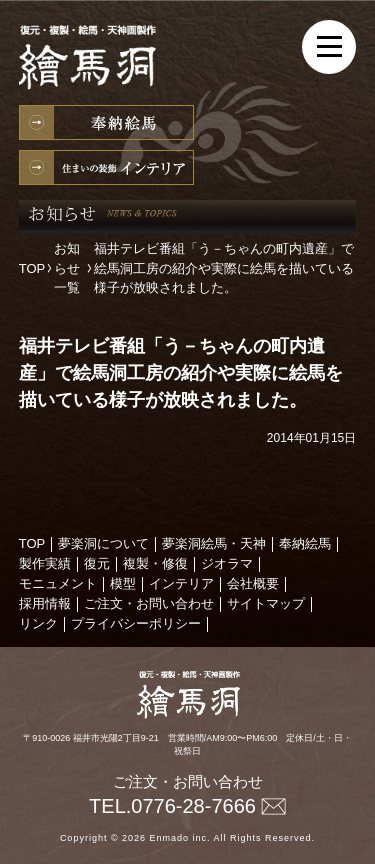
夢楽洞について (103, 543)
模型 (123, 583)
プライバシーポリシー (136, 623)
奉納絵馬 (106, 122)
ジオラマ (227, 563)
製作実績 (45, 563)
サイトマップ (266, 603)
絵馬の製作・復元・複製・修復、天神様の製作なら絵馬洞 (94, 60)
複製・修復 (155, 563)
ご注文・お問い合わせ (149, 603)
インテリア (106, 167)
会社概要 (253, 583)
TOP (32, 268)
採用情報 (45, 603)
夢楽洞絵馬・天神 (214, 543)
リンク (38, 623)
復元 (97, 563)
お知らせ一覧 (67, 268)
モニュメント (58, 583)
